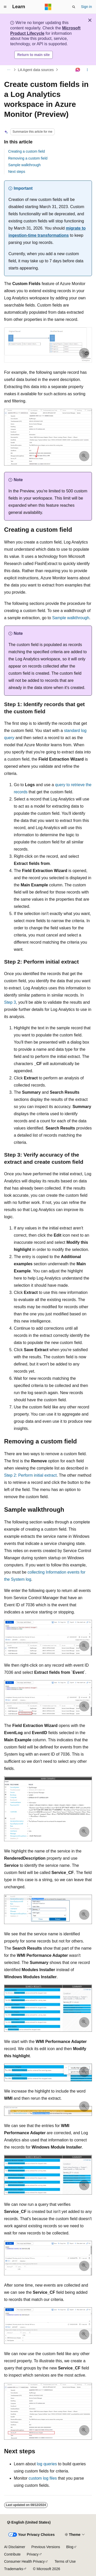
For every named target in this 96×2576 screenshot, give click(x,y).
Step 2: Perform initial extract (30, 1475)
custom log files (43, 2478)
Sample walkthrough (24, 165)
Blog (69, 2547)
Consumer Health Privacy (24, 2561)
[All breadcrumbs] (8, 70)
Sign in (86, 7)
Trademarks (13, 2569)
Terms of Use (65, 2561)
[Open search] (74, 7)
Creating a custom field (26, 151)
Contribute (12, 2554)
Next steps (16, 172)
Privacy (33, 2554)
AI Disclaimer (14, 2547)
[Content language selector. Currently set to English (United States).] (29, 2522)
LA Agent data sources (36, 70)
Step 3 (10, 1002)
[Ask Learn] (78, 70)
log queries (47, 2464)
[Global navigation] (5, 7)
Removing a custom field (27, 158)
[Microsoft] (48, 7)
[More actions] (87, 70)
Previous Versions (45, 2547)
